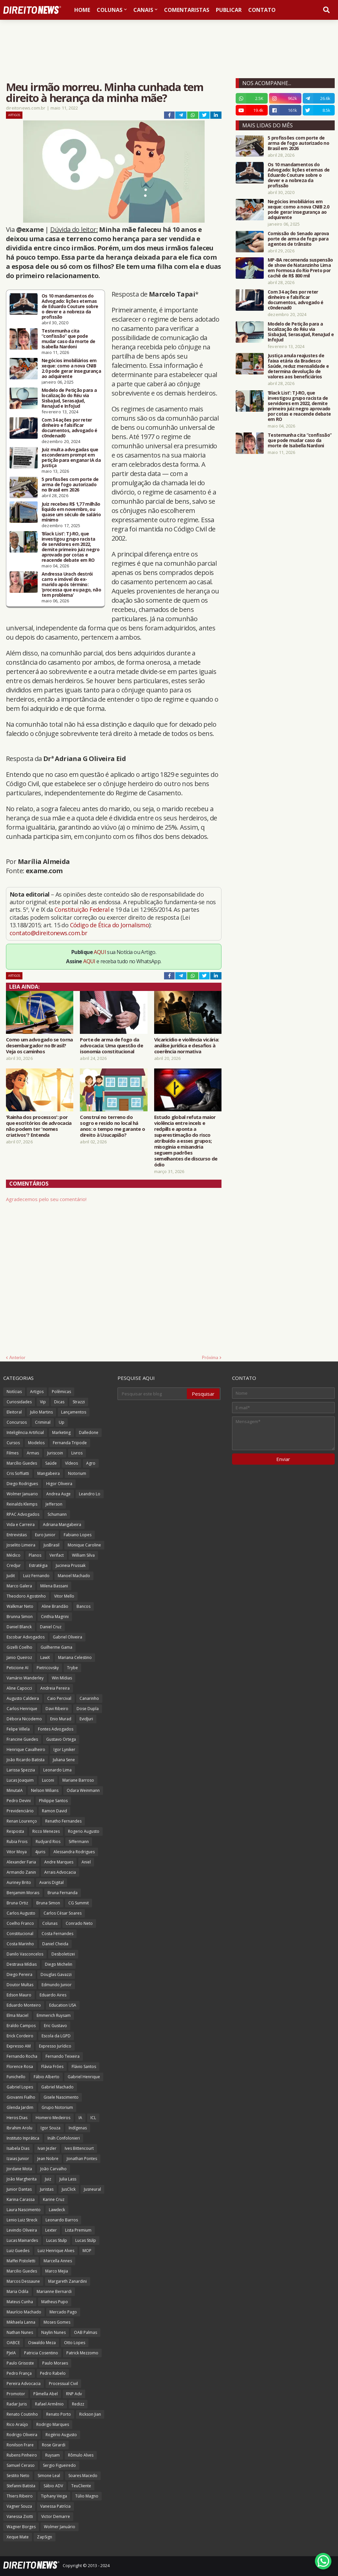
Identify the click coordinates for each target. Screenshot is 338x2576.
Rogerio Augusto (83, 1831)
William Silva (83, 1555)
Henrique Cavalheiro (26, 1749)
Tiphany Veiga (54, 2496)
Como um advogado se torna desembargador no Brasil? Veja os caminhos (39, 1045)
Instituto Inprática (23, 2138)
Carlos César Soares (63, 1913)
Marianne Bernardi (54, 2291)
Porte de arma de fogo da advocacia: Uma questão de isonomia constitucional (111, 1045)
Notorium (77, 1473)
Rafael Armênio (49, 2404)
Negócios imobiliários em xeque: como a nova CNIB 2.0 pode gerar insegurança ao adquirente (71, 368)
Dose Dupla (88, 1708)
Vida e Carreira (21, 1524)
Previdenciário (20, 1811)
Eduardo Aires (53, 1995)
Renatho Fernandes (63, 1821)
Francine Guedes (22, 1739)
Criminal (43, 1422)
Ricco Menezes (46, 1831)
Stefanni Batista (21, 2486)
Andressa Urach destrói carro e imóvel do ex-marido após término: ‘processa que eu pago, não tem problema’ (71, 584)
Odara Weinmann (83, 1790)
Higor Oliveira (59, 1483)
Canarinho (89, 1698)
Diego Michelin (58, 1964)
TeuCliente (81, 2486)
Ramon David (54, 1811)
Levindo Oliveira (22, 2230)
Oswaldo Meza (42, 2342)
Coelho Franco (20, 1923)
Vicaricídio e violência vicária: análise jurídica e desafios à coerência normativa (186, 1045)
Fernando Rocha (22, 2056)
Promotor (16, 2394)
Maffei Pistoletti (21, 2261)
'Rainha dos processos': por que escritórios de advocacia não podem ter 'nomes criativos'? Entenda (38, 1126)
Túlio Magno (86, 2496)
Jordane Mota (19, 2169)
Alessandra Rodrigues (74, 1852)
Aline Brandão (55, 1606)
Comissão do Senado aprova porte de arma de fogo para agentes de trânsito (298, 239)
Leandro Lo (89, 1494)
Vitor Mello (64, 1596)
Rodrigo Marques (52, 2424)
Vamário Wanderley (25, 1678)
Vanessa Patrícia (55, 2506)
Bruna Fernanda (63, 1892)
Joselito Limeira (21, 1545)
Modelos (36, 1443)
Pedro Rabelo (53, 2373)
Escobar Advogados (26, 1637)
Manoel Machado (74, 1575)
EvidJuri (86, 1719)
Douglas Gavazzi (56, 1974)
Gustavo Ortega (61, 1739)
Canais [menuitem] (143, 10)
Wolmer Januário (59, 2526)
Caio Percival (59, 1698)
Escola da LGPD (56, 2036)
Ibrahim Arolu (19, 2128)
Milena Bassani (54, 1586)
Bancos (83, 1606)
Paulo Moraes (55, 2363)
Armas (33, 1453)
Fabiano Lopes (77, 1535)
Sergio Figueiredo (59, 2465)
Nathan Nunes (20, 2332)
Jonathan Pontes (82, 2158)
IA (80, 2117)
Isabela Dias (18, 2148)
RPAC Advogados (23, 1514)
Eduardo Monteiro (24, 2005)
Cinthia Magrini (55, 1616)
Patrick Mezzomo (82, 2353)
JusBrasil (51, 1545)
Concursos (17, 1422)
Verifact (57, 1555)
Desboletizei (63, 1954)
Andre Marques (58, 1862)
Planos (35, 1555)
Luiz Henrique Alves (56, 2250)
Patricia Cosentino (41, 2353)
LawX (45, 1657)
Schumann (57, 1514)
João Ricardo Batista (26, 1760)
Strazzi (79, 1402)
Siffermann (79, 1841)
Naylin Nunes (53, 2332)
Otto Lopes (74, 2342)
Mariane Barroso (78, 1780)
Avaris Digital (51, 1882)
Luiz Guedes (18, 2250)
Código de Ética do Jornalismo (109, 925)
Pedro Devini (19, 1800)
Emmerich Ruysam (54, 2015)
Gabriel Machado (57, 2087)
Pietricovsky (48, 1667)
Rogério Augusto (61, 2434)
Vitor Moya (17, 1852)
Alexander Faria (21, 1862)
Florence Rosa (20, 2066)
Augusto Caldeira (23, 1698)
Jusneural (92, 2189)
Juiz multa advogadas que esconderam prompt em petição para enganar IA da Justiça (71, 457)
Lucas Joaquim (20, 1780)
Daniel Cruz (50, 1627)
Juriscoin (55, 1453)
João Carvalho (53, 2169)
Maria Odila (17, 2291)
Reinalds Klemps (22, 1504)
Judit (11, 1575)
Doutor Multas (20, 1985)
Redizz (78, 2404)
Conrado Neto (79, 1923)
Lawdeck (57, 2209)
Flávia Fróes (52, 2066)
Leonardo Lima (57, 1770)
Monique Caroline (84, 1545)
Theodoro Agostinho (26, 1596)
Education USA (62, 2005)
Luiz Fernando (36, 1575)
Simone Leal (49, 2475)
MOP (87, 2250)
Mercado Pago (63, 2312)
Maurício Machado (24, 2312)
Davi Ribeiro (57, 1708)
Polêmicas (61, 1391)
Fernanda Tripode (70, 1443)
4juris (40, 1852)
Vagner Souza (19, 2506)
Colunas (49, 1923)
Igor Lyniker (64, 1749)
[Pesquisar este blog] (152, 1393)
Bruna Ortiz (17, 1903)
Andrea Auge (58, 1494)
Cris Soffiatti (18, 1473)
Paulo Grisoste (20, 2363)
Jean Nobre (47, 2158)
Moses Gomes (57, 2322)
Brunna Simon (20, 1616)
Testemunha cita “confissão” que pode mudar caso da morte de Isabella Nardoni (68, 338)
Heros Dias (17, 2117)
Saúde (51, 1463)
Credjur (14, 1565)
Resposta (15, 1831)
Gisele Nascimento (61, 2097)
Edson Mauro (19, 1995)
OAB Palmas (85, 2332)
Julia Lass (67, 2179)
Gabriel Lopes (20, 2087)
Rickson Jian (90, 2414)
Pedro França (19, 2373)
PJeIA (11, 2353)
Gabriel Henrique (84, 2077)
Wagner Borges (21, 2526)
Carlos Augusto (21, 1913)
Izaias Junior (18, 2158)
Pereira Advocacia (24, 2383)
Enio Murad (60, 1719)
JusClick (69, 2189)
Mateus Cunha (20, 2302)
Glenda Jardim (20, 2107)
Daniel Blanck (19, 1627)
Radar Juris (17, 2404)
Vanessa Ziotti (20, 2516)
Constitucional (20, 1933)
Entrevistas (17, 1535)
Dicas (59, 1402)
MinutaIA (15, 1790)
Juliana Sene (64, 1760)
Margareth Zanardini (67, 2281)
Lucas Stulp (56, 2240)
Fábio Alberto (46, 2077)
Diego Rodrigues (22, 1483)
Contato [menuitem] (262, 10)
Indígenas (78, 2128)
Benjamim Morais (23, 1892)
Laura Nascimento (24, 2209)
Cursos (13, 1443)
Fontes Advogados (55, 1729)
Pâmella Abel (45, 2394)
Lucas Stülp (85, 2240)
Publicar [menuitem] (229, 10)
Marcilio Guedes (22, 2271)
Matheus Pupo (54, 2302)
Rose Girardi (53, 2445)
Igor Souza (50, 2128)
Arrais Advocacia (60, 1872)
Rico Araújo (17, 2424)
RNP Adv (74, 2394)
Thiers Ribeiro (20, 2496)
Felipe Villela (18, 1729)
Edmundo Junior (57, 1985)
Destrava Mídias (22, 1964)
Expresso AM (19, 2046)
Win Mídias (62, 1678)
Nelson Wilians (44, 1790)
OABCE (13, 2342)
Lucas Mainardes (22, 2240)
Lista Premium (78, 2230)
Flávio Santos (84, 2066)
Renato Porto (58, 2414)
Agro (90, 1463)
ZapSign (44, 2537)
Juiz (48, 2179)
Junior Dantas (19, 2189)
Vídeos (71, 1463)
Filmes (12, 1453)
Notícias (14, 1391)
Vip (43, 1402)
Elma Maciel (17, 2015)
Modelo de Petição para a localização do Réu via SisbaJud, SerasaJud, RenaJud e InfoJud (69, 398)
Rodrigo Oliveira (22, 2434)
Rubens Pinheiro (22, 2455)
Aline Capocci (19, 1688)
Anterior (17, 1357)
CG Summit (78, 1903)
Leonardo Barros (62, 2220)
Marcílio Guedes (22, 1463)
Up (61, 1422)
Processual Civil (63, 2383)
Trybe (72, 1667)
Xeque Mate (18, 2537)
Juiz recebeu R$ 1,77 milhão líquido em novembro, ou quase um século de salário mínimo (71, 512)
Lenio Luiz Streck (22, 2220)
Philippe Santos (53, 1800)
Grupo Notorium (57, 2107)
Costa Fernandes (57, 1933)
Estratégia (38, 1565)
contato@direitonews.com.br (48, 933)
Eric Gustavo (55, 2025)
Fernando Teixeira (63, 2056)
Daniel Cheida (55, 1944)
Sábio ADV (53, 2486)
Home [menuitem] (82, 10)
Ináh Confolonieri (64, 2138)
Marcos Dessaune (23, 2281)
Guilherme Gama (56, 1647)
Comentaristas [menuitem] (186, 10)
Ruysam (52, 2455)
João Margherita (22, 2179)
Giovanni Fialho (21, 2097)
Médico (13, 1555)
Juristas (46, 2189)
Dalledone (88, 1432)
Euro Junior (45, 1535)
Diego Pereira (19, 1974)
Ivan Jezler (47, 2148)
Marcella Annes (58, 2261)
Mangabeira (48, 1473)
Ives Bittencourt (79, 2148)
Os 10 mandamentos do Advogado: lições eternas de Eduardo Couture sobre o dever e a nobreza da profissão (70, 306)
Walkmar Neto (20, 1606)
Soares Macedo (82, 2475)
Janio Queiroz (19, 1657)
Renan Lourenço (22, 1821)
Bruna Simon (48, 1903)
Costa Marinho (20, 1944)
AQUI (100, 952)
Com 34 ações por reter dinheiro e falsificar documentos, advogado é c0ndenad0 (69, 427)
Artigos (14, 115)
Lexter (51, 2230)
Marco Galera (19, 1586)
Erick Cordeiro (20, 2036)
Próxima (210, 1357)
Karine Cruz (53, 2199)
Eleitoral (14, 1412)
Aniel (86, 1862)
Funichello (16, 2077)
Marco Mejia (56, 2271)
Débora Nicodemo (24, 1719)
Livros (77, 1453)
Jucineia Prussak (70, 1565)
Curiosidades (19, 1402)
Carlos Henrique (22, 1708)
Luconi (48, 1780)
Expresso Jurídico (55, 2046)
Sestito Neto (18, 2475)
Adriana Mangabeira (62, 1524)
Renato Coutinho (22, 2414)
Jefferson (54, 1504)
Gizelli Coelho (19, 1647)
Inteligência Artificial (25, 1432)
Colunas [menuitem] (109, 10)
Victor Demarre (55, 2516)
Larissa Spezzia (21, 1770)
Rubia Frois (17, 1841)
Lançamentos (73, 1412)
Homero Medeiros (53, 2117)
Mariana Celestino (75, 1657)
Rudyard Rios (48, 1841)
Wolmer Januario (22, 1494)
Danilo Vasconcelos (25, 1954)
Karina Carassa (21, 2199)
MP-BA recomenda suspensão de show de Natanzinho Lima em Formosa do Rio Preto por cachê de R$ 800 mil (300, 267)
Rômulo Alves (80, 2455)
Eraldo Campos (21, 2025)
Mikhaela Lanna (21, 2322)
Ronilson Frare (20, 2445)
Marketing (61, 1432)
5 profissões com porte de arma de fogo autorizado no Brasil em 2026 (70, 485)
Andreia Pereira (55, 1688)
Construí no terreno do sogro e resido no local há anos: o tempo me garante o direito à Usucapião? (112, 1126)
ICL (93, 2117)
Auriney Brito (19, 1882)
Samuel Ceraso (21, 2465)
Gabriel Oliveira (67, 1637)
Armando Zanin (21, 1872)
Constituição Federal (82, 909)
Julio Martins (41, 1412)
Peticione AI (17, 1667)
